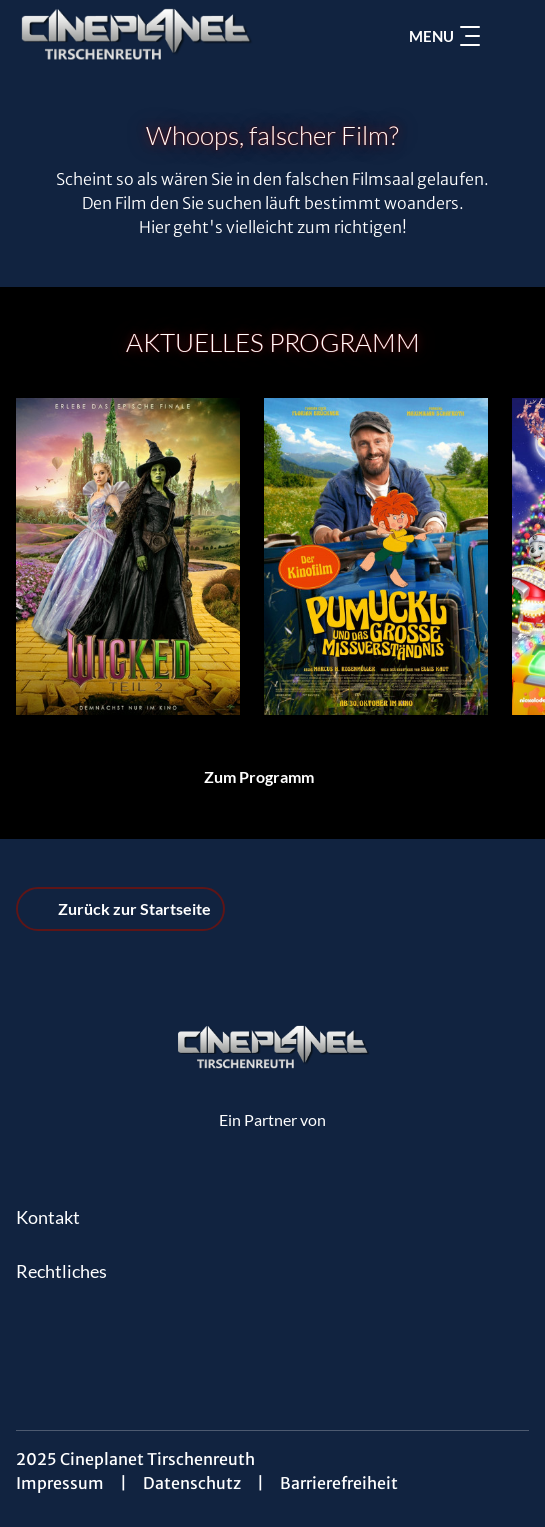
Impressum (60, 1483)
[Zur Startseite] (156, 36)
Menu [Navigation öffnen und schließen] (444, 36)
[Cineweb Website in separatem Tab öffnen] (272, 1140)
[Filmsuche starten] (509, 36)
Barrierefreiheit (339, 1483)
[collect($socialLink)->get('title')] (273, 1338)
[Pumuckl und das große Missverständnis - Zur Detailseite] (376, 556)
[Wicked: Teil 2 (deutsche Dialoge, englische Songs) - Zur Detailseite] (128, 556)
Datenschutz (192, 1483)
